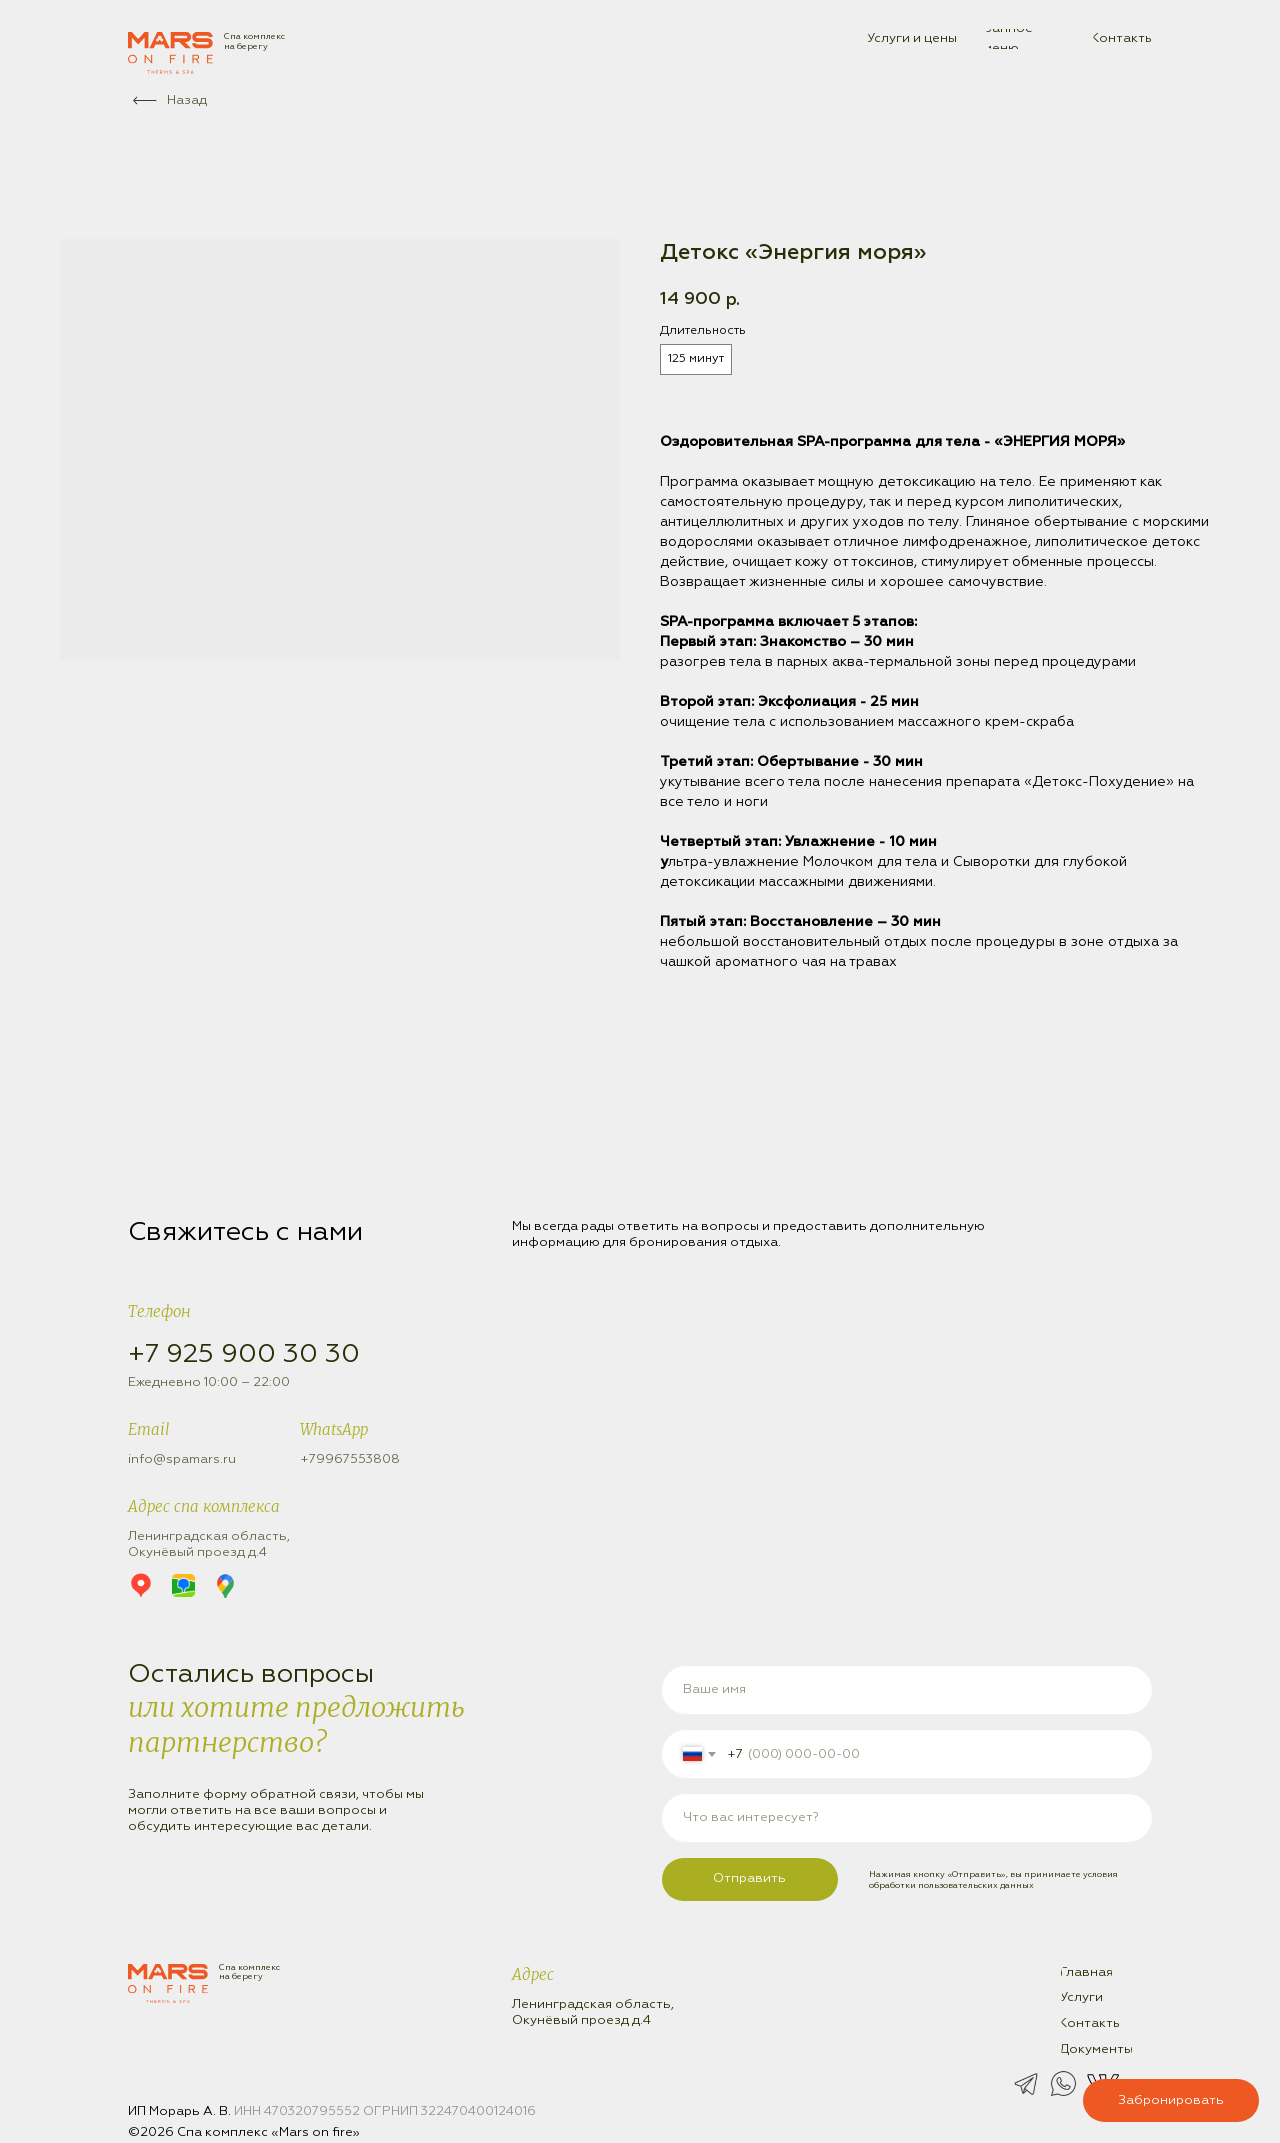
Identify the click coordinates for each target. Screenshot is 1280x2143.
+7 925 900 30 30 (244, 1354)
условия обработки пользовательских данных (993, 1880)
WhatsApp (334, 1429)
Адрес (533, 1974)
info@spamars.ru (182, 1459)
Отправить (749, 1878)
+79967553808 (350, 1459)
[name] (907, 1690)
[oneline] (907, 1818)
